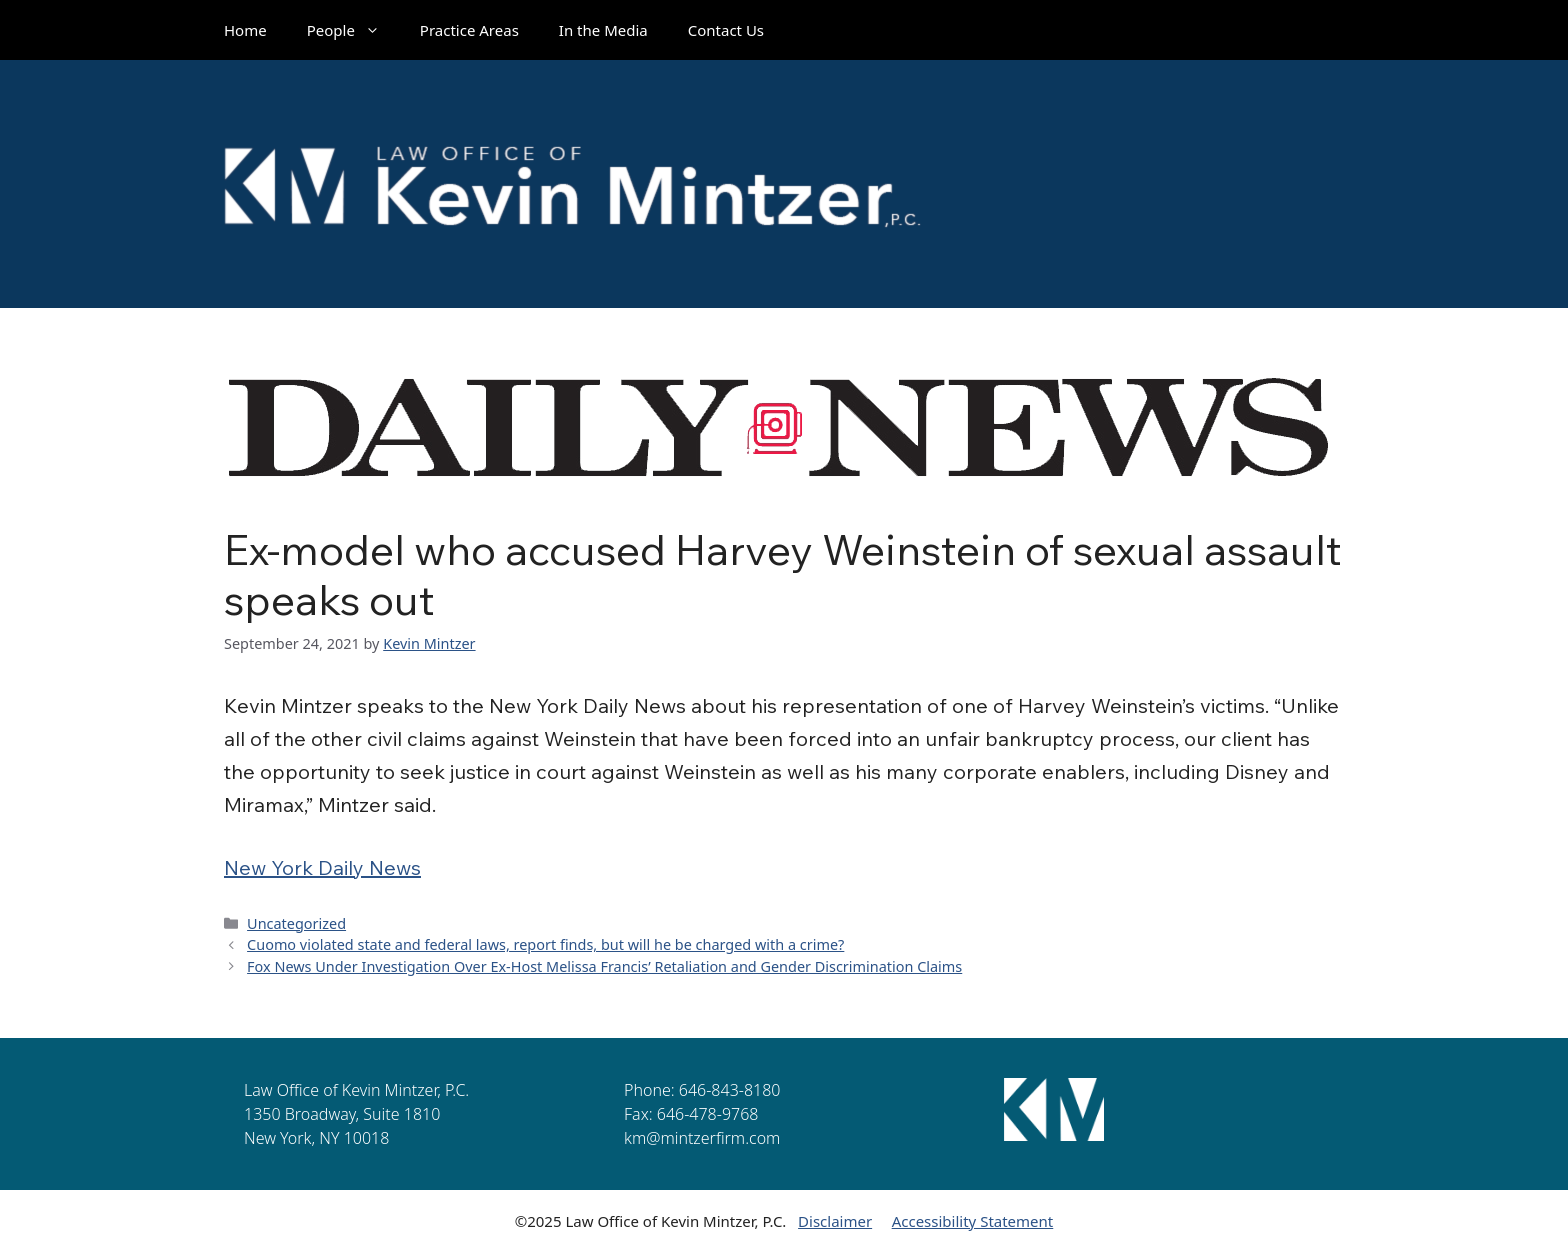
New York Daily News (322, 867)
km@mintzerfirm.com (702, 1138)
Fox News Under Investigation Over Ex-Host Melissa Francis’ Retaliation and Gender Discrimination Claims (604, 966)
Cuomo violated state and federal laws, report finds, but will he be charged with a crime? (545, 944)
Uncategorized (296, 923)
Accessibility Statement (973, 1221)
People (353, 30)
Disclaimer (835, 1221)
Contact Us (726, 30)
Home (245, 30)
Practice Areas (469, 30)
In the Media (603, 30)
